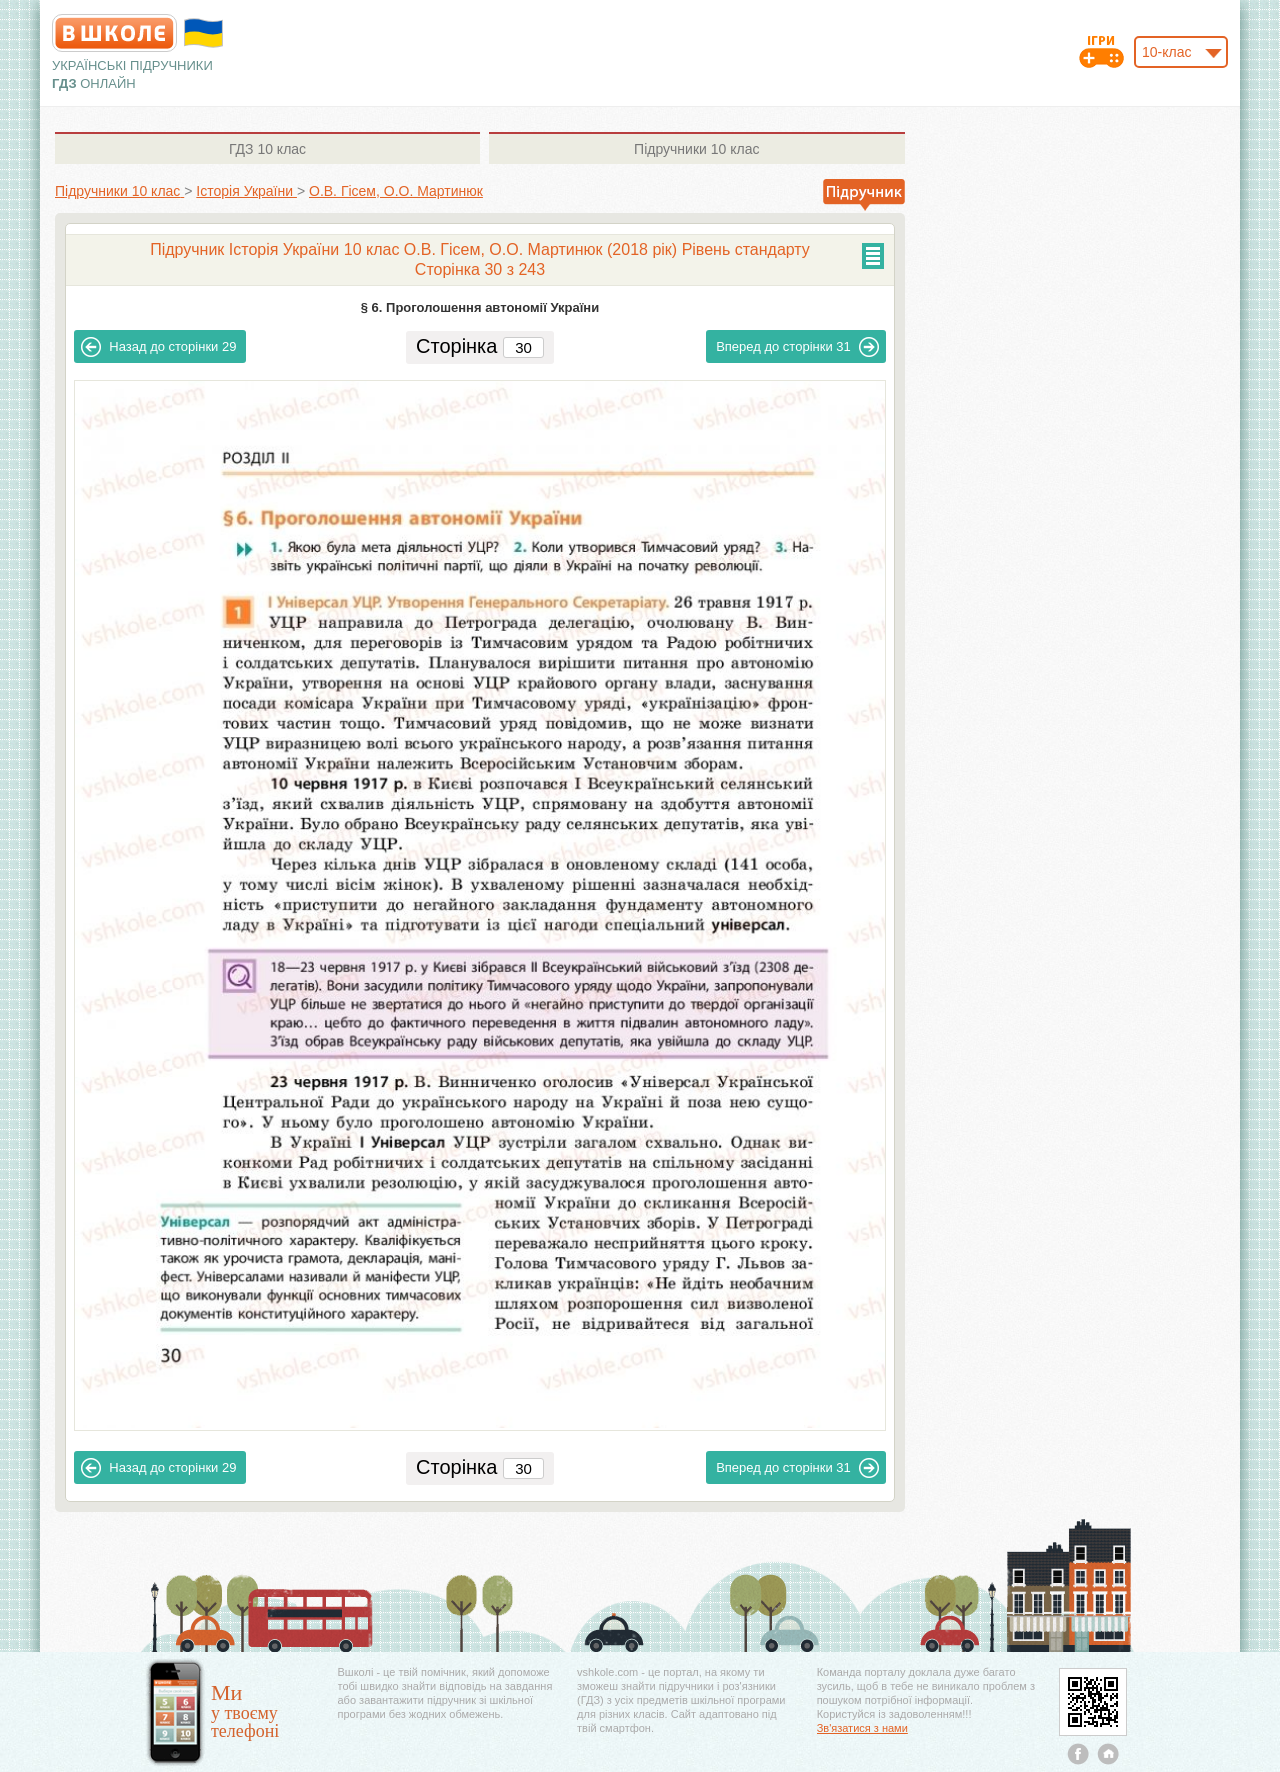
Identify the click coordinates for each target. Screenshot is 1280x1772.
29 (158, 347)
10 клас (267, 149)
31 (797, 347)
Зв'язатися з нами (862, 1728)
